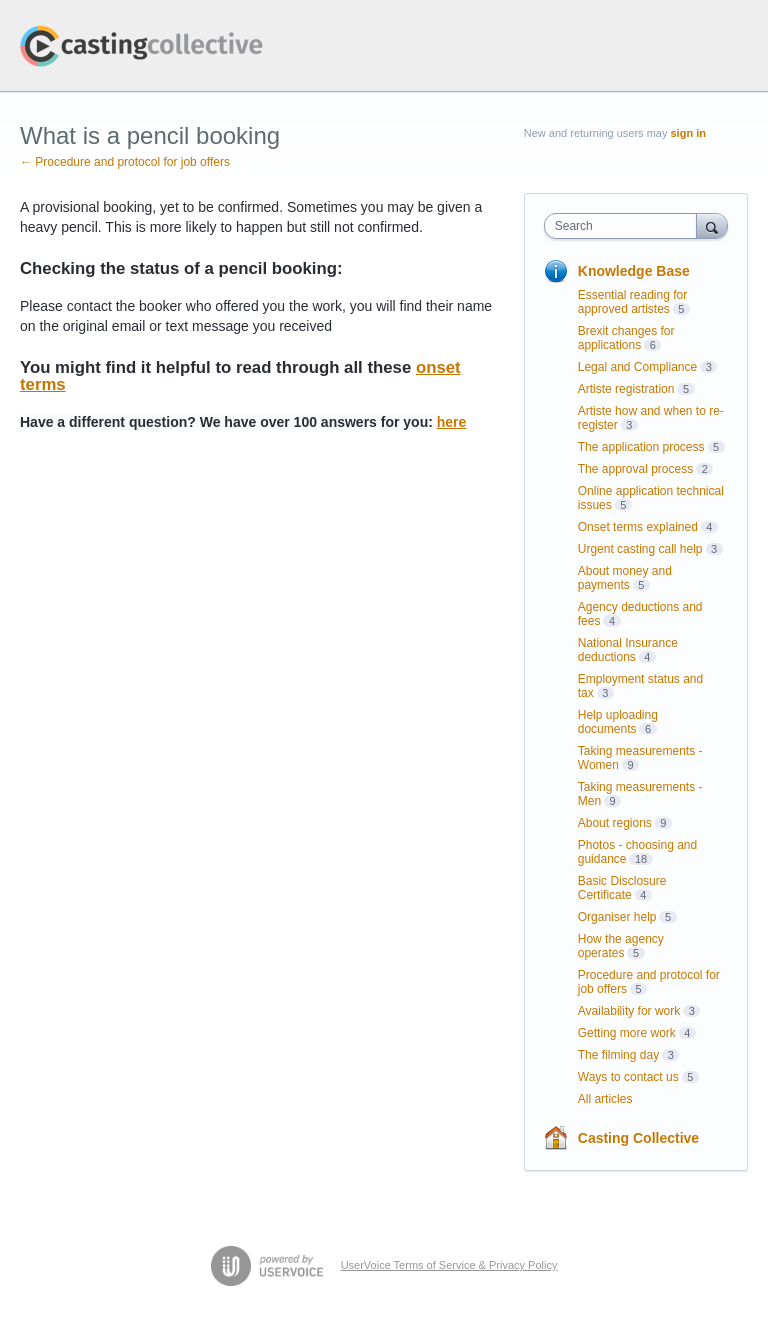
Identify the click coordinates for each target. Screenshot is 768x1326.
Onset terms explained (638, 527)
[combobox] (625, 226)
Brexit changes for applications (626, 338)
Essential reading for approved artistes (632, 302)
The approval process (635, 469)
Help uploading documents (618, 722)
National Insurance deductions (628, 650)
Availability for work (629, 1011)
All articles (605, 1099)
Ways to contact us (628, 1077)
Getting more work (627, 1033)
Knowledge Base (634, 271)
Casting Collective (638, 1138)
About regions (615, 823)
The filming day (618, 1055)
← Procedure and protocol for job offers (125, 162)
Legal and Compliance (637, 367)
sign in (688, 133)
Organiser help (617, 917)
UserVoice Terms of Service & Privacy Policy (449, 1265)
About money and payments (625, 578)
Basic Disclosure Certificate (622, 888)
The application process (641, 447)
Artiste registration (626, 389)
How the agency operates (621, 946)
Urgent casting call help (640, 549)
